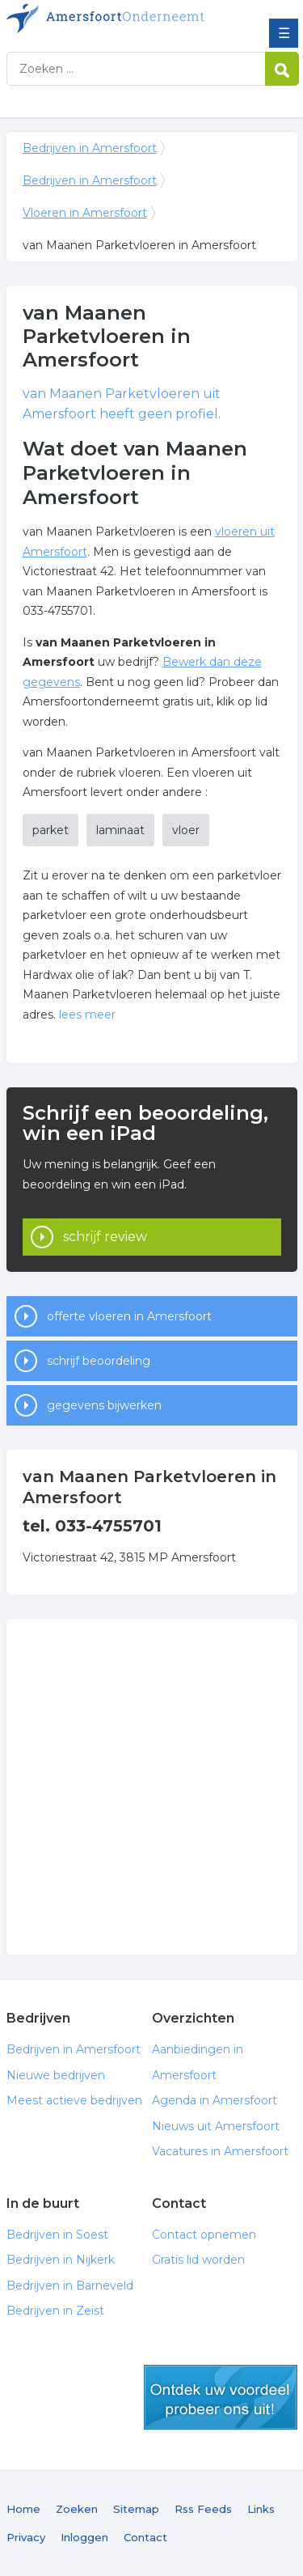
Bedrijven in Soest (57, 2234)
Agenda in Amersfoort (214, 2100)
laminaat (120, 830)
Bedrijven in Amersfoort (123, 18)
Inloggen (84, 2537)
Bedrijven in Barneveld (69, 2285)
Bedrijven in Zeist (55, 2310)
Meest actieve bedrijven (74, 2100)
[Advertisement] (151, 1786)
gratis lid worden (220, 2397)
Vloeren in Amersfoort (85, 212)
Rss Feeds (203, 2508)
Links (261, 2508)
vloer (186, 830)
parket (50, 830)
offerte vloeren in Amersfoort (129, 1316)
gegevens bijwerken (104, 1405)
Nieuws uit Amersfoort (216, 2126)
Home (23, 2508)
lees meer (87, 1014)
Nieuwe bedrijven (55, 2075)
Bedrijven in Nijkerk (60, 2259)
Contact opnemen (204, 2234)
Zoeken (77, 2508)
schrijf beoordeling (98, 1361)
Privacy (25, 2537)
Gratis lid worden (198, 2259)
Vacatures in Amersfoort (220, 2151)
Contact (145, 2537)
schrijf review (105, 1236)
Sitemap (136, 2508)
